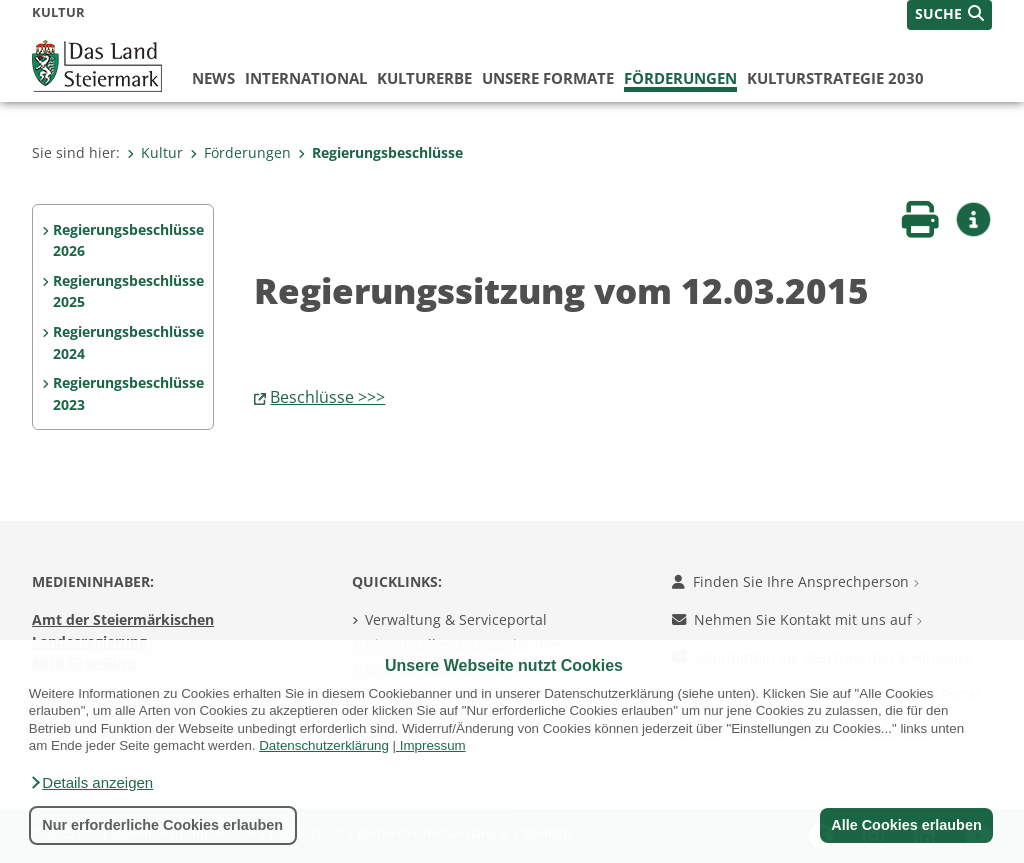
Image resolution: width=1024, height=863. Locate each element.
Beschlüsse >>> (327, 397)
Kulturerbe (424, 78)
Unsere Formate (548, 78)
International (306, 78)
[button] (91, 783)
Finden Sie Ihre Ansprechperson (795, 581)
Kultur (155, 152)
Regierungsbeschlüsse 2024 (128, 342)
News (213, 78)
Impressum (433, 745)
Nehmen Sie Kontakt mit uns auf (797, 619)
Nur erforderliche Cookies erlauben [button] (162, 825)
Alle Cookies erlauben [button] (906, 825)
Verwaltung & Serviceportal (456, 619)
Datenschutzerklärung (324, 745)
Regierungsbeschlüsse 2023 (128, 393)
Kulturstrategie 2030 (835, 78)
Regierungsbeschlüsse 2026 (128, 240)
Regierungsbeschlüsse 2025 (128, 291)
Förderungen (680, 78)
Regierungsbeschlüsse (380, 152)
